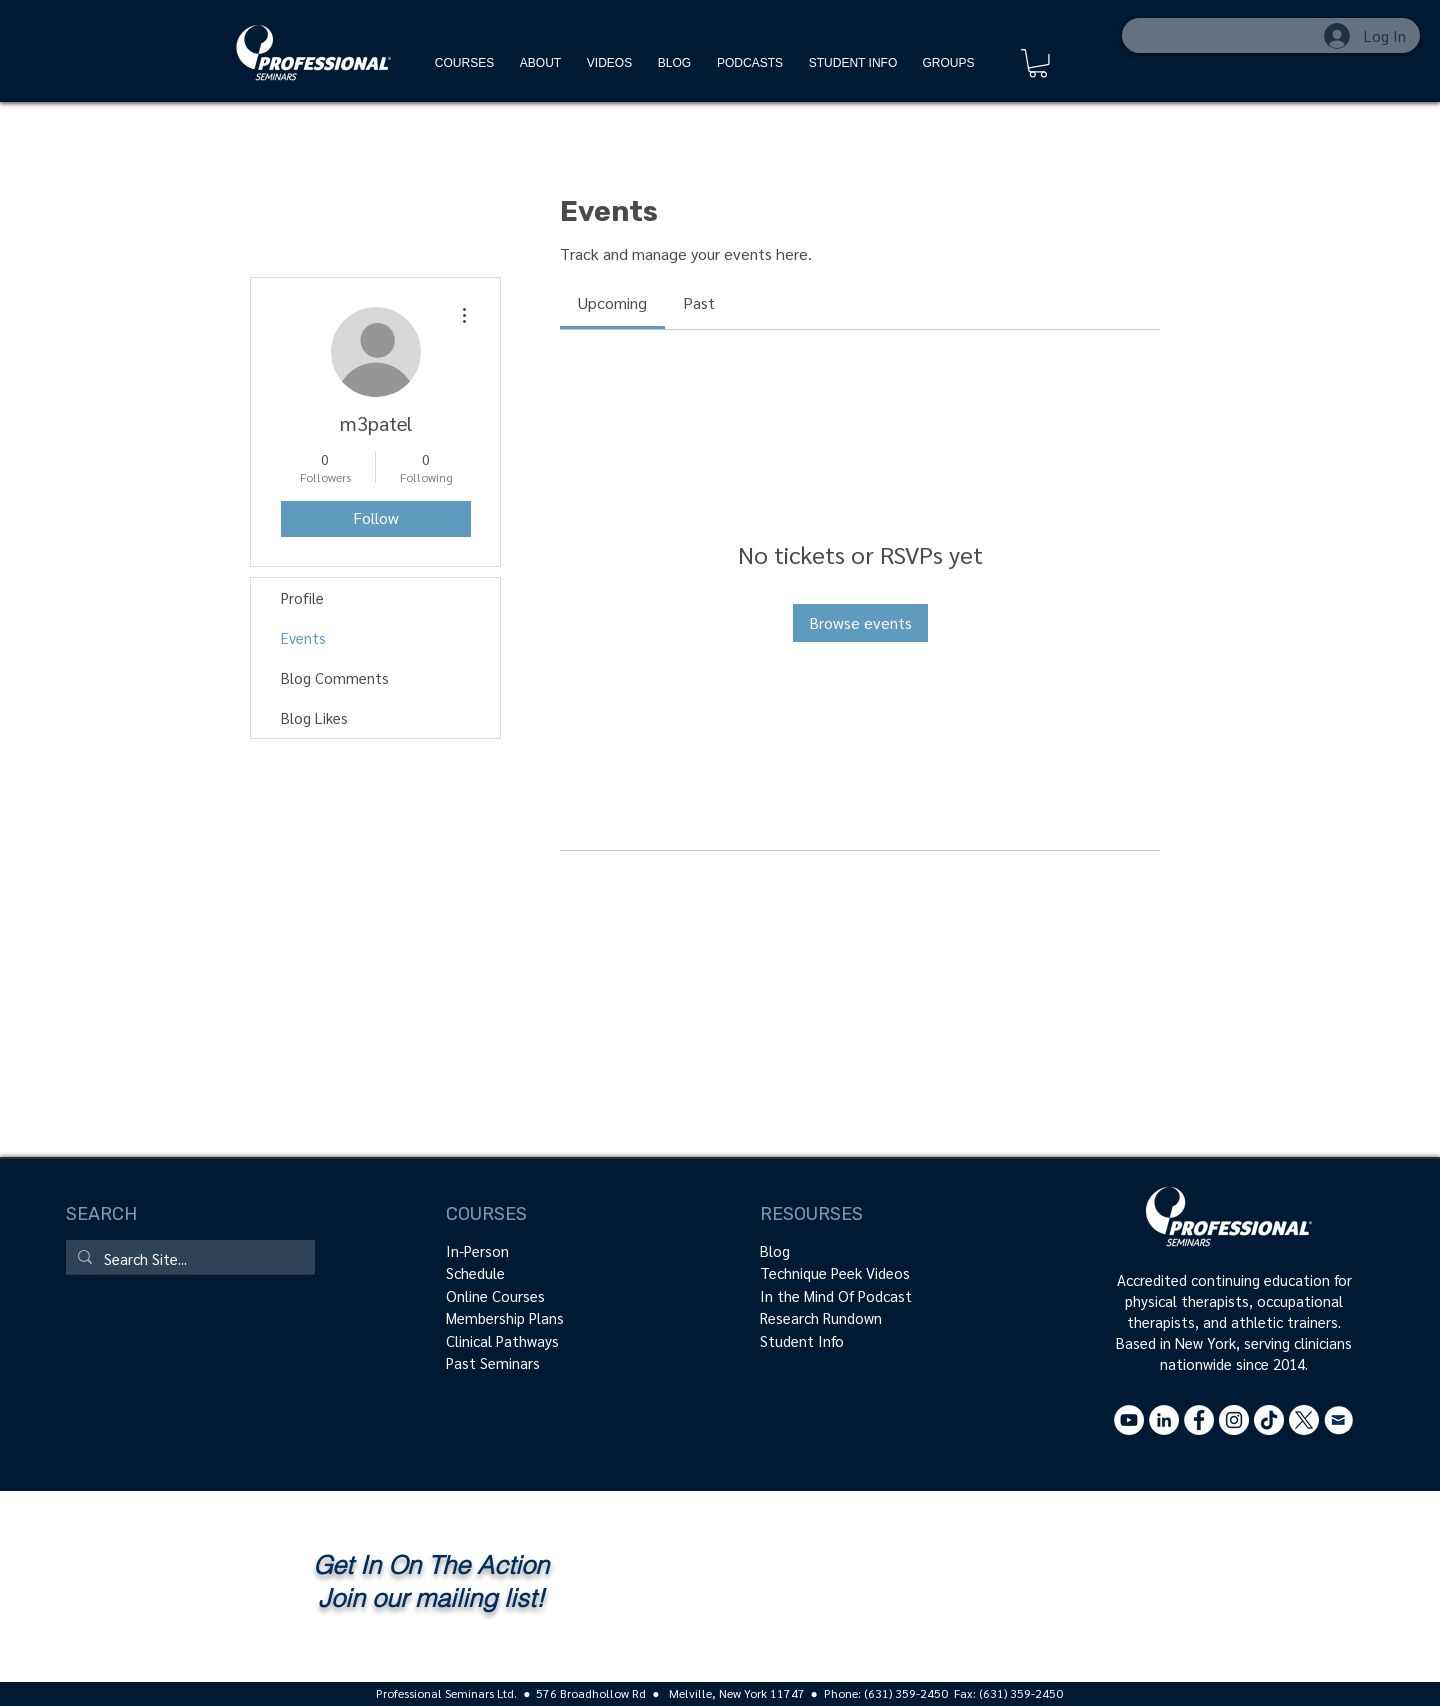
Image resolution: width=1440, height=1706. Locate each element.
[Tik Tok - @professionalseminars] (1269, 1420)
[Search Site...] (188, 1258)
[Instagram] (1234, 1420)
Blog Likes (314, 717)
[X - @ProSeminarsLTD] (1304, 1420)
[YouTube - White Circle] (1129, 1420)
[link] (612, 302)
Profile (302, 597)
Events (303, 637)
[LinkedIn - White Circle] (1164, 1420)
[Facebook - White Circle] (1199, 1420)
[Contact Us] (1339, 1420)
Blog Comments (335, 677)
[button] (1038, 63)
